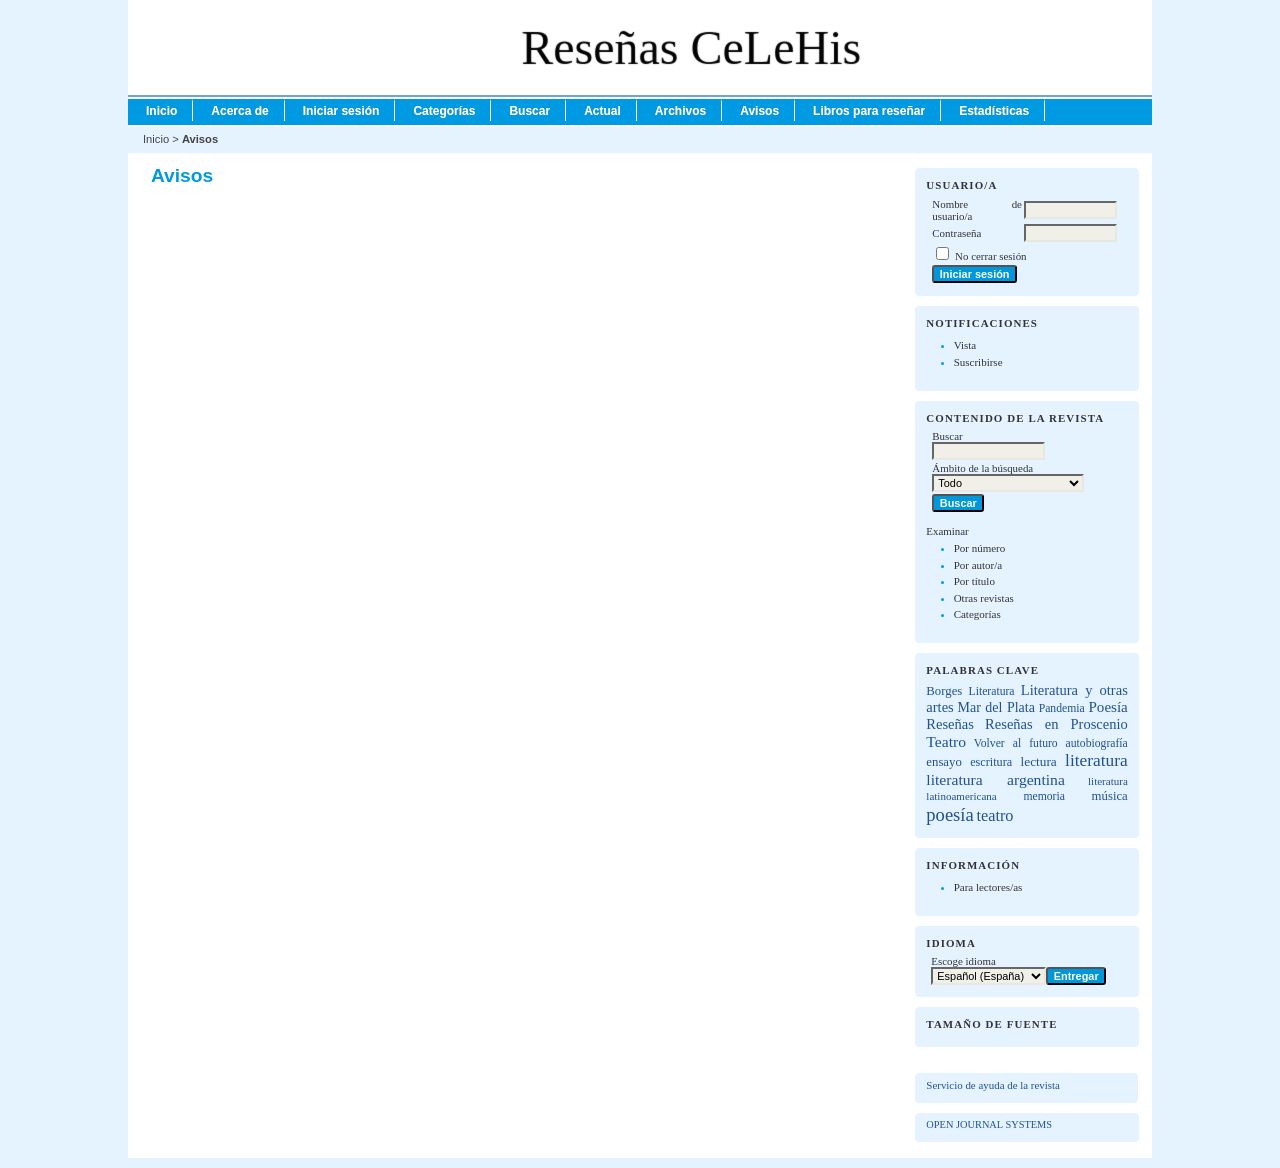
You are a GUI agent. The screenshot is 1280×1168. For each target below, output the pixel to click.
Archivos (680, 111)
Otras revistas (984, 598)
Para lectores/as (988, 887)
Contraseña (956, 233)
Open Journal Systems (989, 1124)
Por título (974, 581)
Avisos (759, 111)
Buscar (529, 111)
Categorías (977, 614)
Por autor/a (978, 565)
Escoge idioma (963, 961)
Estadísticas (994, 111)
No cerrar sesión (990, 256)
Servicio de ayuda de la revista (993, 1085)
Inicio (161, 111)
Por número (980, 548)
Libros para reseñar (869, 111)
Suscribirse (978, 362)
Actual (602, 111)
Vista (965, 345)
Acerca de (239, 111)
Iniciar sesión (341, 111)
